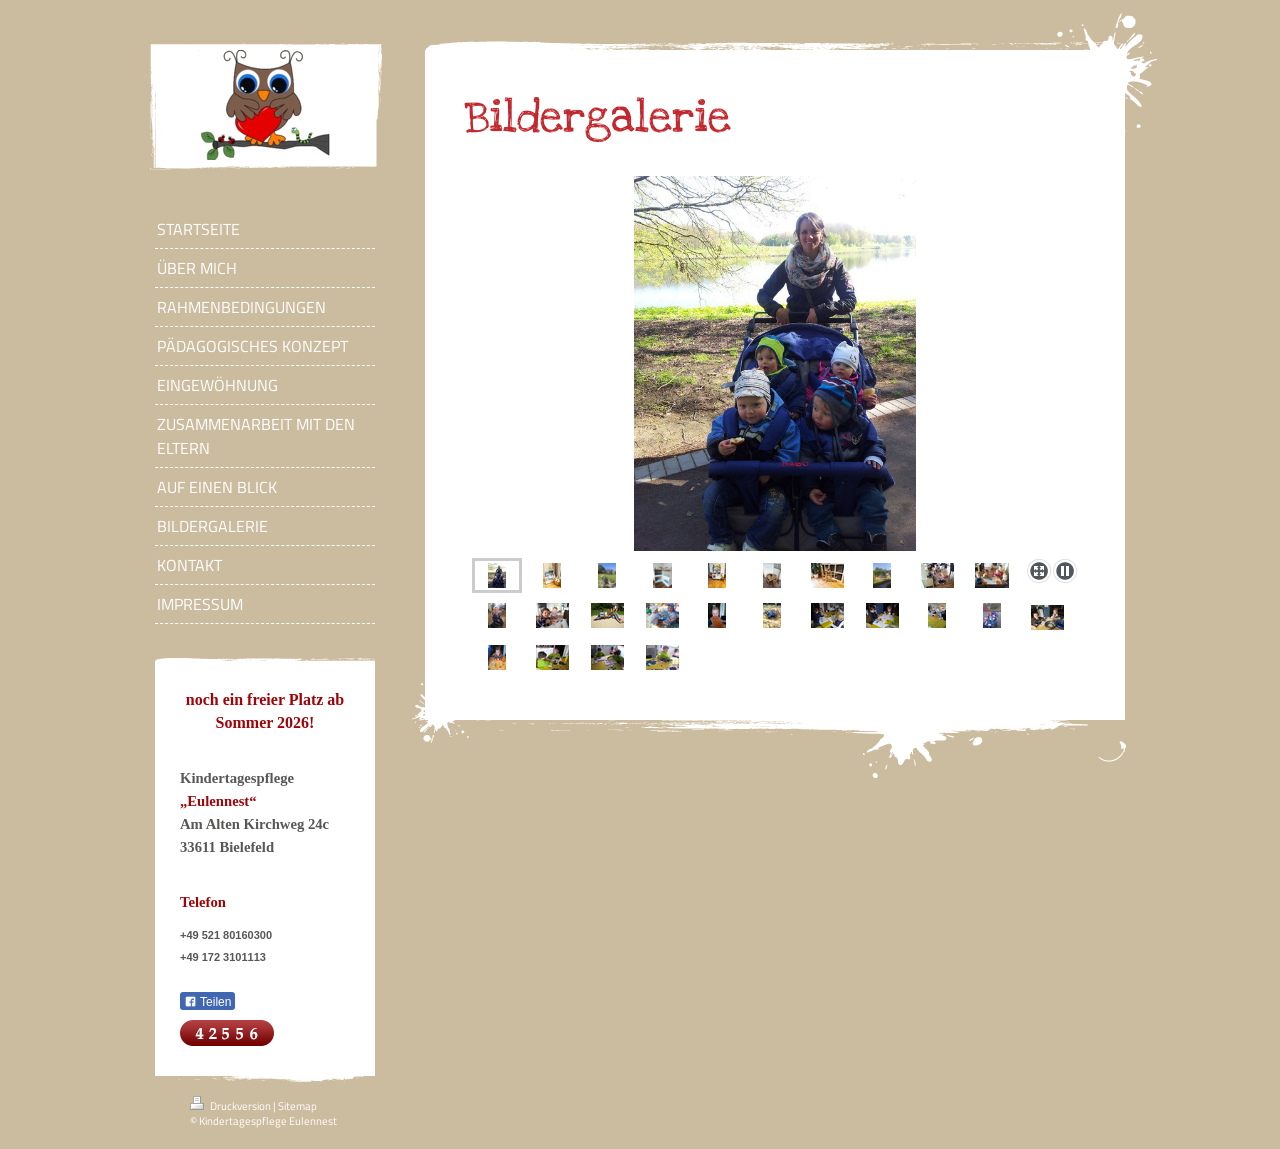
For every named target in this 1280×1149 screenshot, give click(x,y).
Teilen (207, 1002)
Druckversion (231, 1106)
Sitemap (297, 1106)
